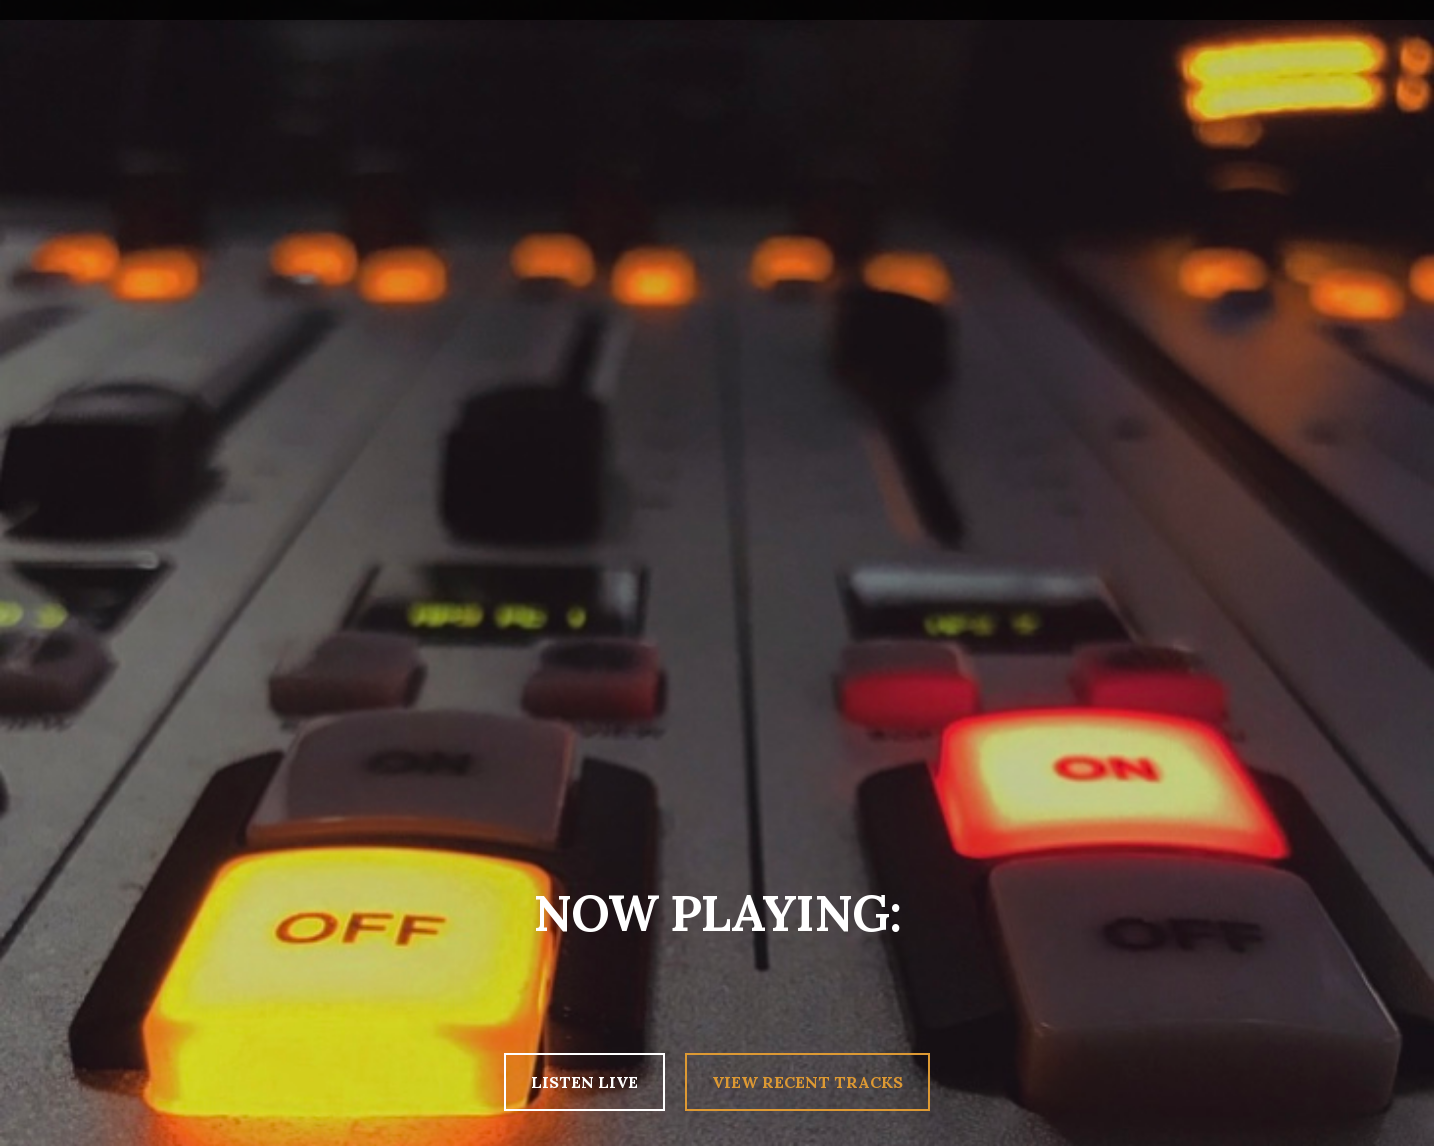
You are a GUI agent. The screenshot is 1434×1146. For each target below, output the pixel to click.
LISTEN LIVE (584, 1082)
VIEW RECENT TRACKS (807, 1082)
